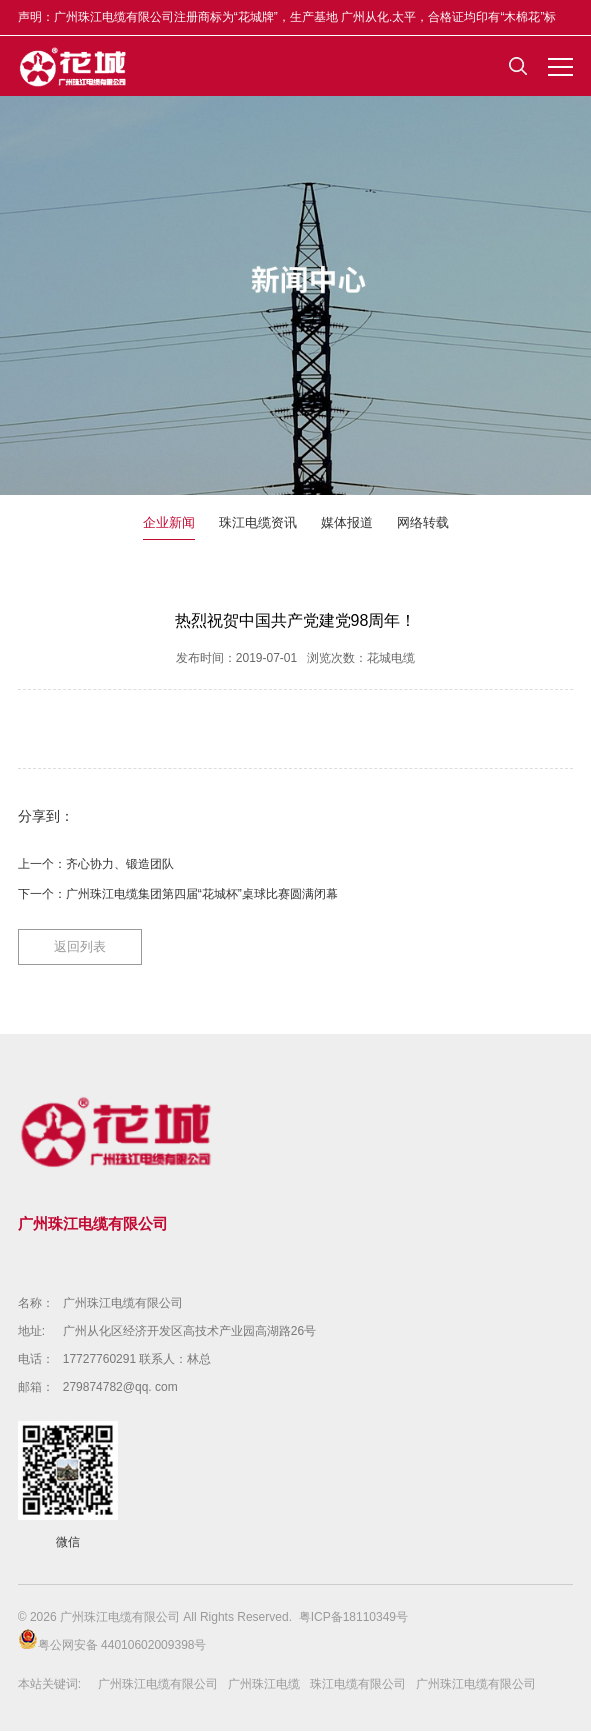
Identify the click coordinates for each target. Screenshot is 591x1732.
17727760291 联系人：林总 (137, 1360)
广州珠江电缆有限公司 (123, 1304)
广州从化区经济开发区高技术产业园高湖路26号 (189, 1332)
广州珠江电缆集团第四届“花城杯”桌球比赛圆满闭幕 (202, 895)
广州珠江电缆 (264, 1685)
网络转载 (423, 523)
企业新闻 (169, 523)
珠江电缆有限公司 (358, 1685)
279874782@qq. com (120, 1388)
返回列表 (80, 947)
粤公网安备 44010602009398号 (112, 1641)
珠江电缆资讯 (258, 523)
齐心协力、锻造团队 (120, 865)
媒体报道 (347, 523)
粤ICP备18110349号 (353, 1618)
